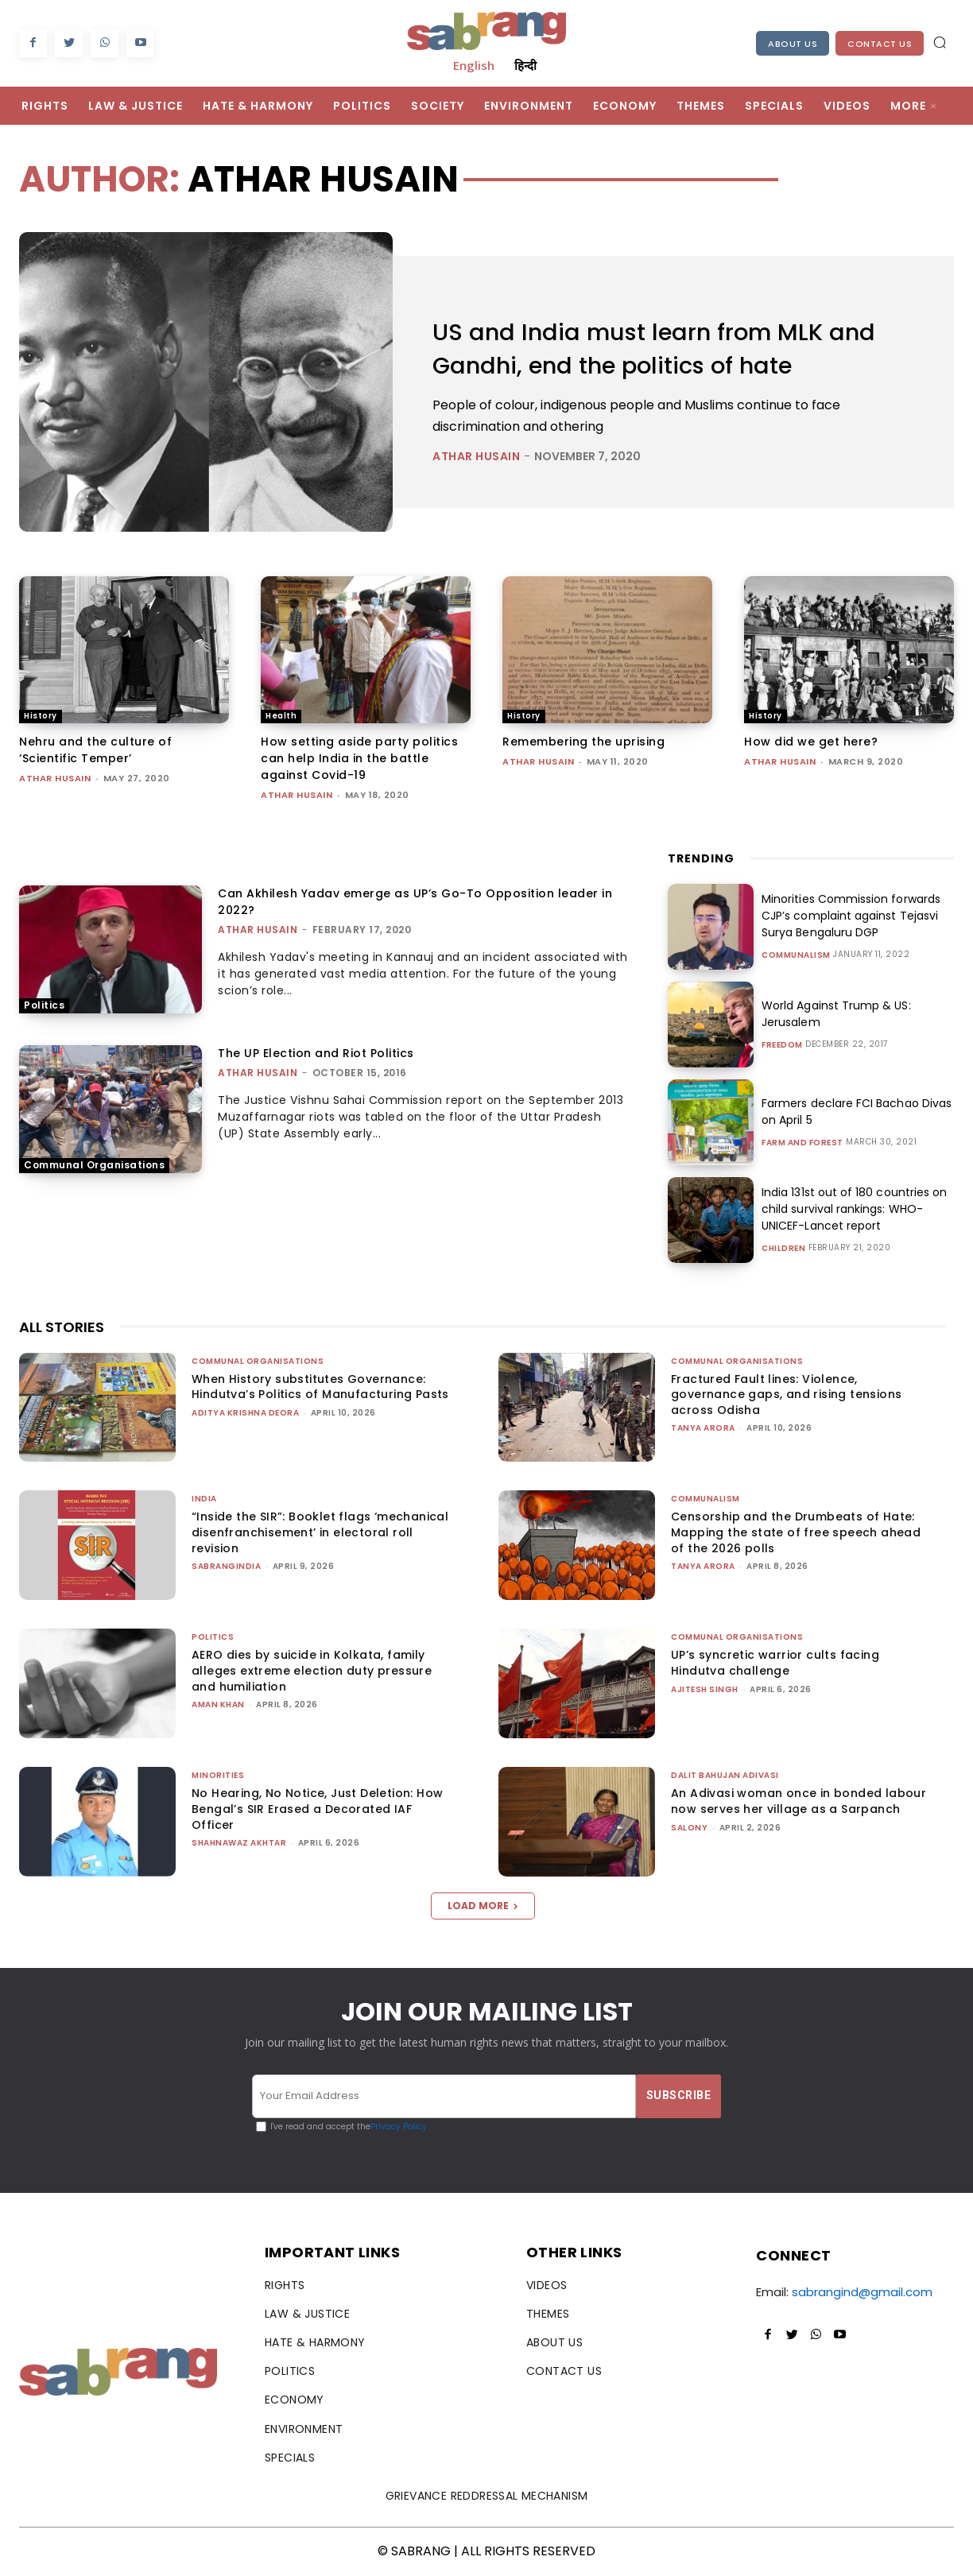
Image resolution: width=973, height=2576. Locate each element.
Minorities (218, 1775)
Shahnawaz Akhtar (239, 1843)
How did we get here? (811, 742)
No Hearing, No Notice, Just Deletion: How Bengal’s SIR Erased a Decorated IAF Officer (317, 1808)
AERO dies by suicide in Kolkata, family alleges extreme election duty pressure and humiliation (312, 1670)
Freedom (782, 1045)
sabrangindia (226, 1566)
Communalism (796, 955)
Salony (689, 1828)
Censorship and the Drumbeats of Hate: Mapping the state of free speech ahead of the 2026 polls (796, 1532)
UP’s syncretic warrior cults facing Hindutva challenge (775, 1663)
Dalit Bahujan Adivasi (725, 1775)
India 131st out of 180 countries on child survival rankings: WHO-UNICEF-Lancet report (853, 1209)
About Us (792, 43)
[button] (939, 42)
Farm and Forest (802, 1143)
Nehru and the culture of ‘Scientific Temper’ (95, 750)
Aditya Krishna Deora (245, 1413)
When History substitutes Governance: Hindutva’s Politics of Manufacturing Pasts (320, 1387)
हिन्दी (525, 65)
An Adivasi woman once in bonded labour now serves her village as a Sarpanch (798, 1801)
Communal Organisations (94, 1165)
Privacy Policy (398, 2126)
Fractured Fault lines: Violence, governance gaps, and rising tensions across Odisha (786, 1394)
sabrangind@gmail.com (862, 2292)
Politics (44, 1005)
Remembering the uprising (583, 742)
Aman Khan (218, 1704)
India (204, 1499)
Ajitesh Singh (704, 1689)
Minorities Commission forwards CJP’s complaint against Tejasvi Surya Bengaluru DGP (850, 915)
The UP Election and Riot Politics (316, 1053)
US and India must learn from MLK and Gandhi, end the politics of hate (659, 349)
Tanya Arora (703, 1428)
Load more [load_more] (483, 1905)
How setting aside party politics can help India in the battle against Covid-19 (359, 758)
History (40, 716)
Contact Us (879, 43)
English (473, 65)
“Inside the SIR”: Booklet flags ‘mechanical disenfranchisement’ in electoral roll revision (320, 1532)
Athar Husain (476, 456)
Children (783, 1249)
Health (281, 716)
